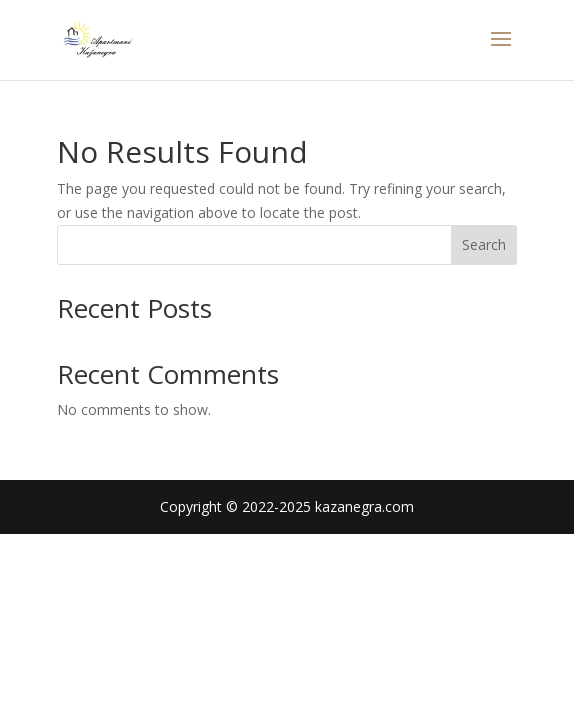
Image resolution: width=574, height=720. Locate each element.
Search (484, 244)
